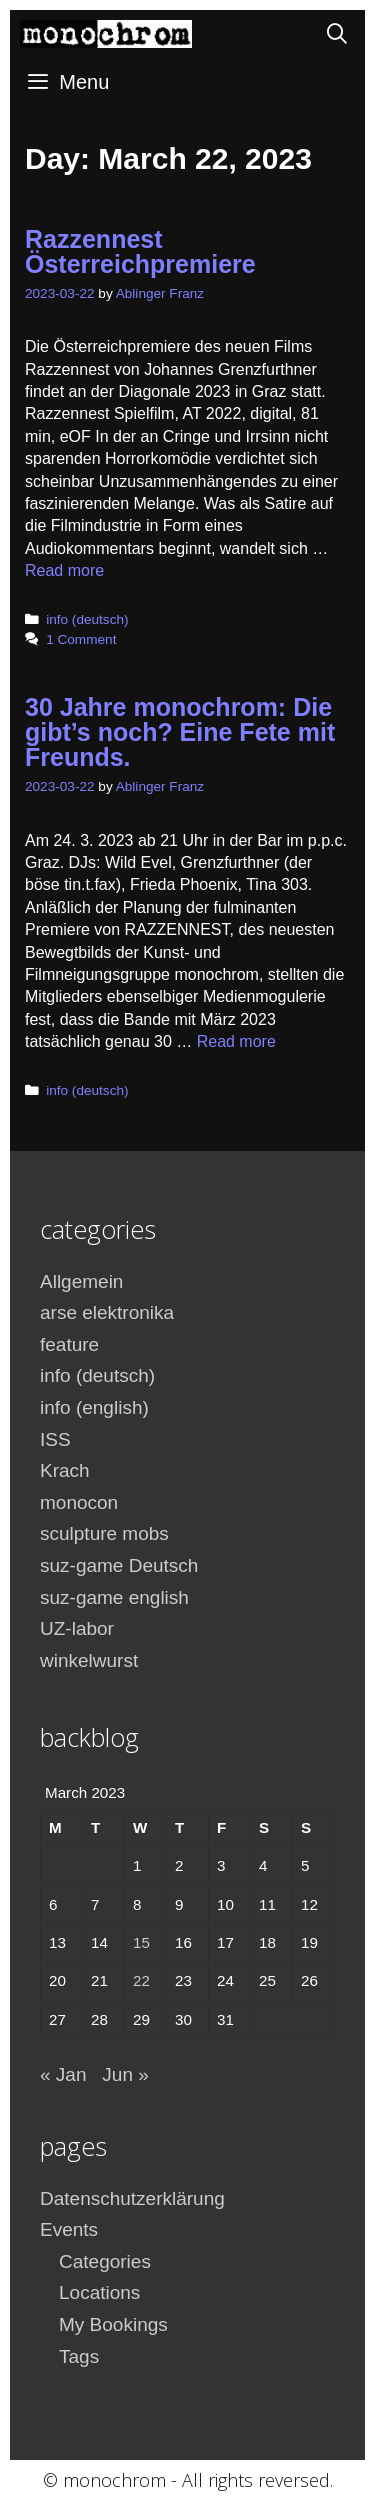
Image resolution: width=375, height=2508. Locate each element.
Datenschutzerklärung (132, 2198)
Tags (79, 2356)
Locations (99, 2292)
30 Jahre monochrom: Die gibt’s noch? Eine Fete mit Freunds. (180, 732)
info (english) (94, 1407)
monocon (79, 1502)
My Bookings (113, 2324)
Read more (64, 570)
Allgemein (81, 1281)
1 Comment (81, 639)
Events (69, 2229)
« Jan (63, 2074)
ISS (55, 1439)
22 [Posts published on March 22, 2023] (141, 1980)
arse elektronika (107, 1312)
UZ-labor (77, 1628)
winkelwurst (89, 1660)
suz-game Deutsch (119, 1565)
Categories (105, 2261)
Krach (65, 1470)
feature (69, 1344)
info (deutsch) (87, 619)
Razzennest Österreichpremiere (140, 251)
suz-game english (114, 1597)
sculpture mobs (104, 1533)
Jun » (125, 2074)
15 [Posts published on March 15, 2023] (141, 1942)
